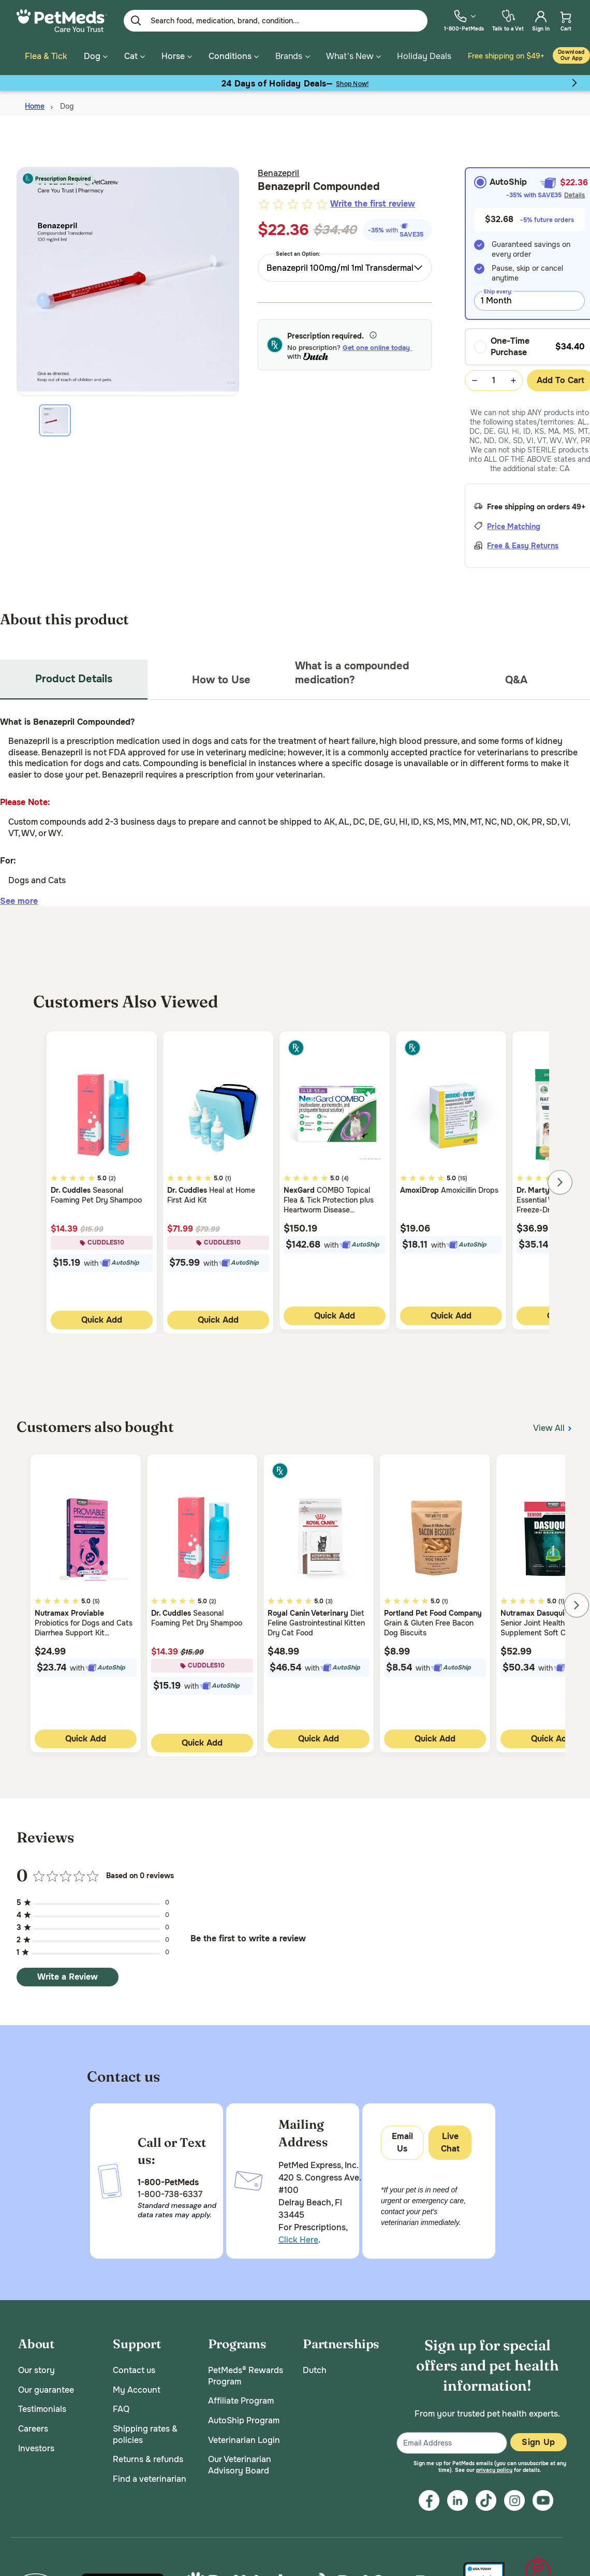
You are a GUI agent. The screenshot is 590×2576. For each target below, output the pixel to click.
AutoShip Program (243, 2417)
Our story (36, 2367)
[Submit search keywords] (136, 20)
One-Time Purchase (501, 344)
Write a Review (67, 1974)
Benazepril (278, 170)
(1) (228, 1176)
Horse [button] (176, 56)
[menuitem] (464, 20)
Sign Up (538, 2439)
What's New (349, 56)
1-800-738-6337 (170, 2191)
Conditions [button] (234, 56)
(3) (329, 1599)
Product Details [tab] (73, 675)
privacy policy (494, 2467)
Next (560, 1179)
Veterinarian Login (244, 2437)
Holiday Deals (424, 56)
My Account (136, 2387)
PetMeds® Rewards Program (245, 2373)
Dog (67, 103)
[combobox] (345, 265)
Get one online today (377, 345)
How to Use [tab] (221, 676)
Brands (288, 56)
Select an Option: (298, 251)
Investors (36, 2445)
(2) (112, 1176)
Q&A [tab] (516, 676)
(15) (462, 1176)
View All (553, 1424)
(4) (345, 1176)
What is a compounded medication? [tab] (352, 669)
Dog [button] (96, 56)
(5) (96, 1599)
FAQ (121, 2406)
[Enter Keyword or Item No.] (275, 21)
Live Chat (450, 2139)
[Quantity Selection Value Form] (493, 378)
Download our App (571, 55)
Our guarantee (46, 2387)
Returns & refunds (148, 2456)
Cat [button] (134, 56)
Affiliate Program (241, 2398)
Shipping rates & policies (145, 2432)
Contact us (134, 2367)
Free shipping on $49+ (506, 56)
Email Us (402, 2139)
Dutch (315, 2367)
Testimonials (42, 2406)
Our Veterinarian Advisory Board (239, 2462)
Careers (33, 2426)
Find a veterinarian (149, 2476)
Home (35, 103)
